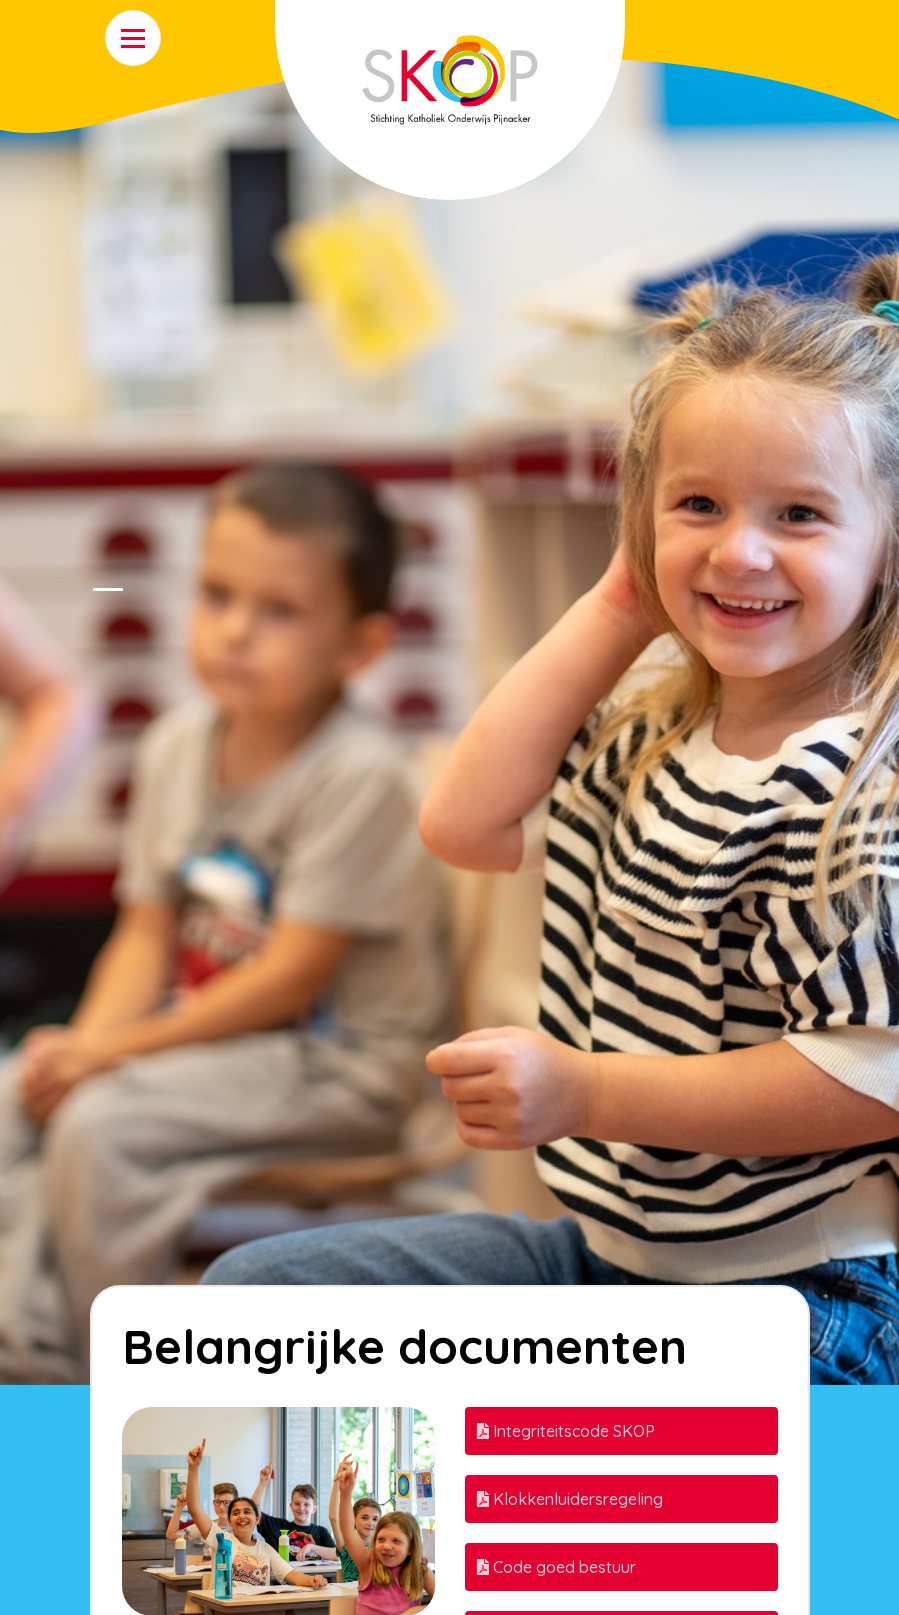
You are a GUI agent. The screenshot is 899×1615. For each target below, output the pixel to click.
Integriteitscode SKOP (566, 1431)
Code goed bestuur (556, 1567)
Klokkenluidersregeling (570, 1499)
